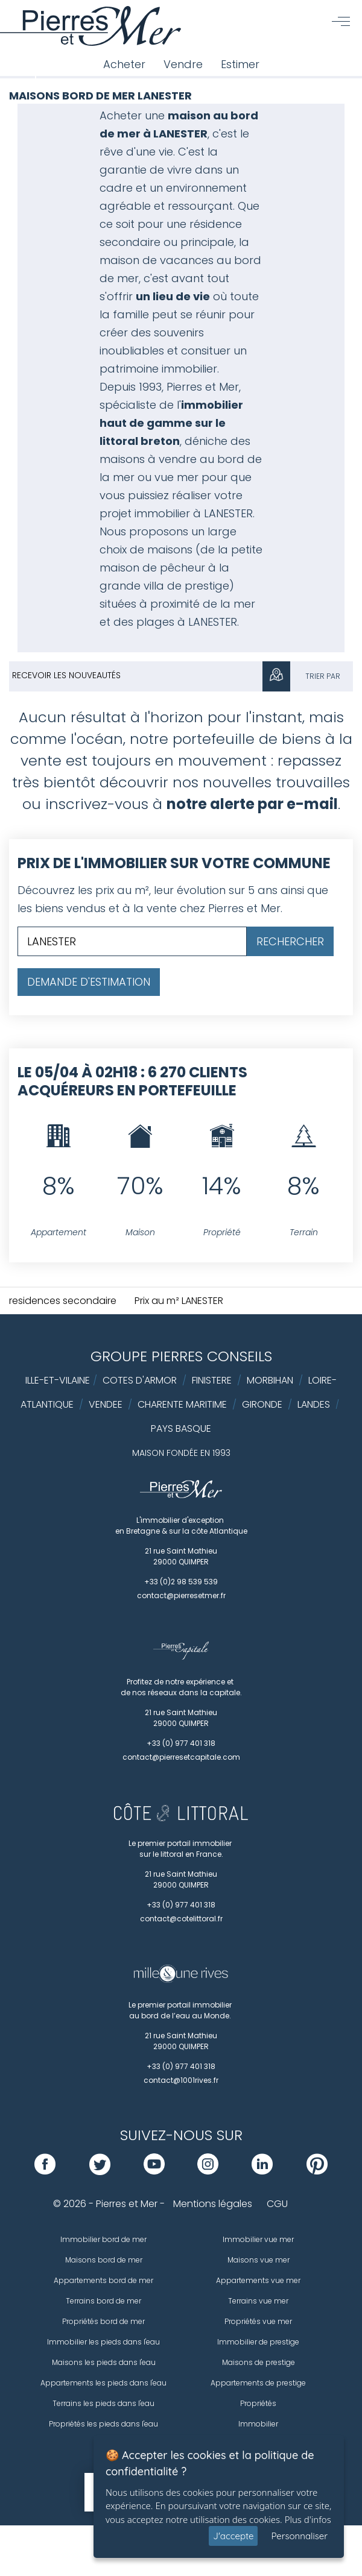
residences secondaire (62, 1301)
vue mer (176, 477)
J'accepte (233, 2536)
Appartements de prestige (258, 2383)
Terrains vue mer (258, 2301)
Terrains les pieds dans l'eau (103, 2403)
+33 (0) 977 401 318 (181, 1743)
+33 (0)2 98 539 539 (181, 1581)
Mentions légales (212, 2204)
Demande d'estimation (88, 981)
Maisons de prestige (258, 2362)
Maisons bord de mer (103, 2260)
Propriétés (258, 2403)
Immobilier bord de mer (103, 2239)
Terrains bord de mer (103, 2301)
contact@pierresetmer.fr (181, 1595)
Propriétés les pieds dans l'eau (103, 2424)
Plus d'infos (308, 2519)
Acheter (124, 64)
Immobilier (258, 2424)
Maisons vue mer (258, 2260)
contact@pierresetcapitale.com (181, 1757)
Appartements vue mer (258, 2280)
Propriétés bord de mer (103, 2321)
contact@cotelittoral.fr (181, 1918)
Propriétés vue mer (258, 2321)
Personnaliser (299, 2536)
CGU (277, 2204)
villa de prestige (186, 585)
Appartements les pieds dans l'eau (103, 2383)
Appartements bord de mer (103, 2280)
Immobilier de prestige (258, 2342)
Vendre (183, 64)
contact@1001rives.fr (181, 2080)
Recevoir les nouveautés (66, 675)
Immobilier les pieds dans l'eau (103, 2342)
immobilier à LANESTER (194, 513)
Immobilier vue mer (258, 2239)
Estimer (240, 64)
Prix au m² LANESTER (179, 1301)
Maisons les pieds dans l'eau (104, 2362)
